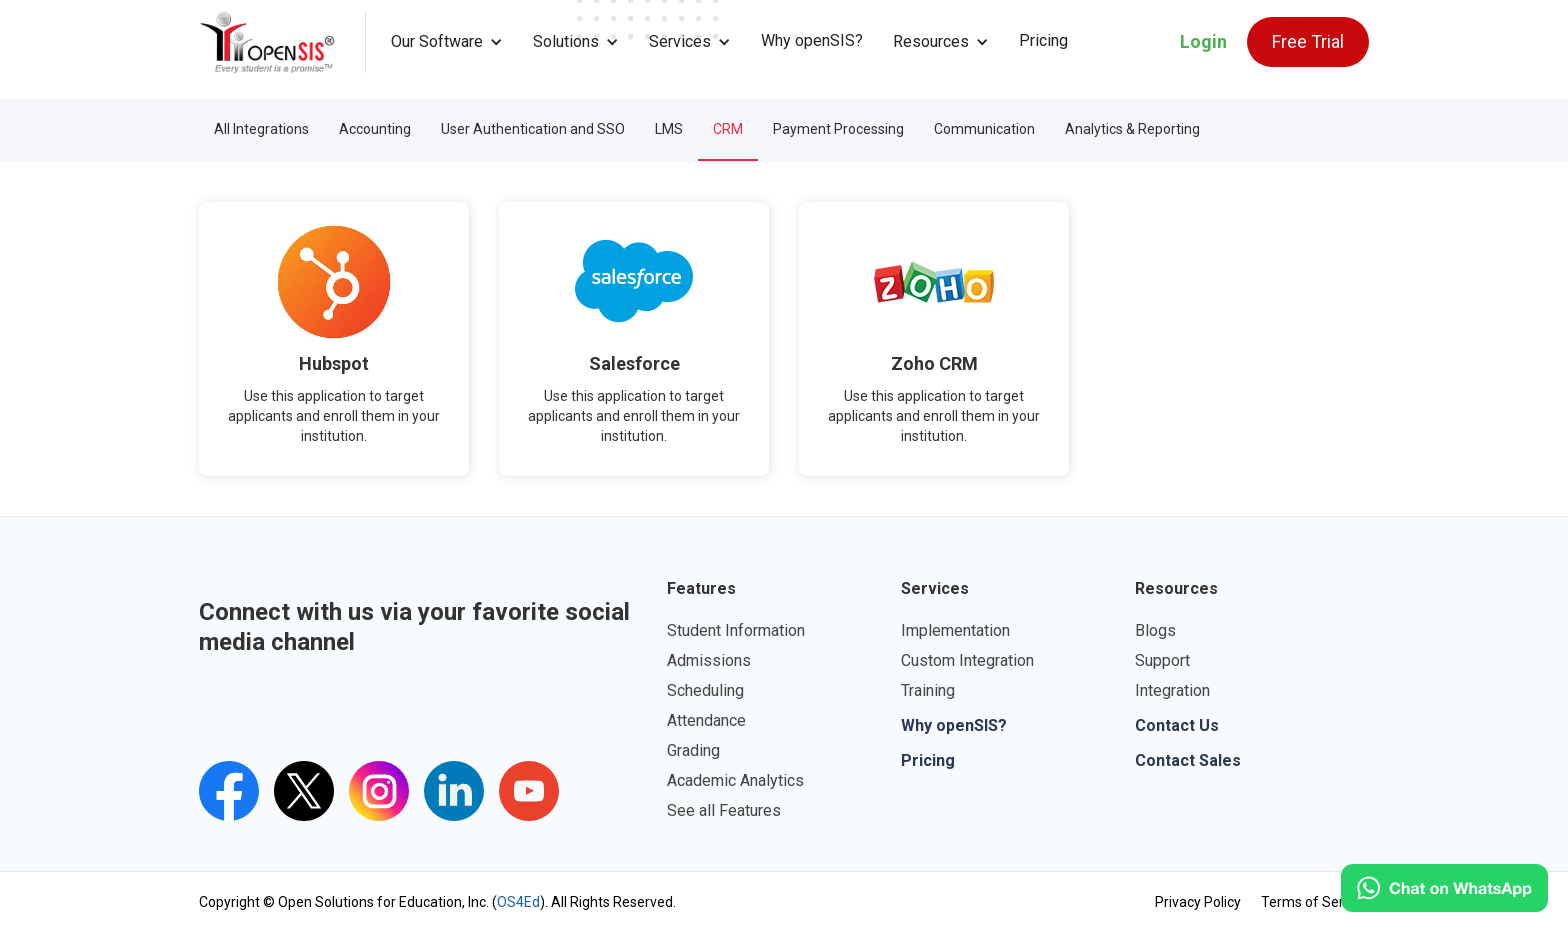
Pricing (1043, 40)
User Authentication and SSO (533, 129)
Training (928, 690)
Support (1162, 660)
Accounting (375, 129)
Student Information (736, 630)
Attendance (706, 720)
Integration (1172, 690)
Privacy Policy (1198, 902)
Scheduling (705, 690)
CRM (728, 129)
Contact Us (1177, 725)
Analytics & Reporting (1132, 129)
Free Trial (1308, 41)
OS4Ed (518, 902)
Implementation (955, 630)
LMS (669, 129)
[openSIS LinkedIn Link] (454, 791)
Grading (693, 750)
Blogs (1155, 630)
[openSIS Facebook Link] (229, 791)
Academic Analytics (735, 780)
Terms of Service (1315, 902)
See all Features (724, 810)
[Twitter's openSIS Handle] (304, 791)
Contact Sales (1188, 760)
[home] (282, 42)
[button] (447, 42)
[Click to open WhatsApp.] (1444, 888)
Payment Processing (838, 129)
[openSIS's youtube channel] (529, 791)
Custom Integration (967, 660)
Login (1203, 41)
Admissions (709, 660)
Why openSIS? (812, 40)
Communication (984, 129)
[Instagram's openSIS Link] (379, 791)
